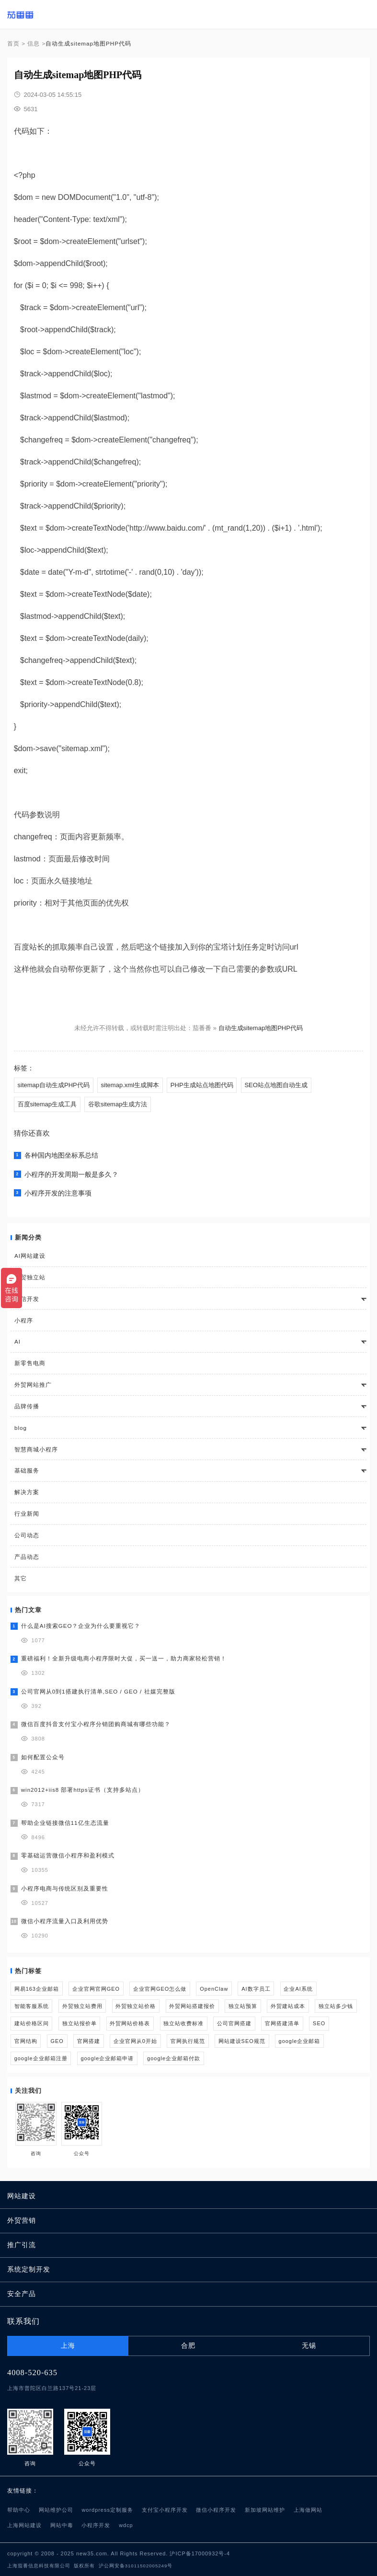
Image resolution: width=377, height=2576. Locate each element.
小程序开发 (95, 2525)
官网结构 (25, 2041)
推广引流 (21, 2245)
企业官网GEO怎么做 (159, 1989)
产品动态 (26, 1557)
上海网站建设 (24, 2525)
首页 (13, 43)
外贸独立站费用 (82, 2006)
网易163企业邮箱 (36, 1989)
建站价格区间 (31, 2023)
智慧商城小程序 (36, 1449)
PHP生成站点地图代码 (202, 1085)
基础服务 (26, 1470)
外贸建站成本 (288, 2006)
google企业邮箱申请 (107, 2058)
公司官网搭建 (234, 2023)
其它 (20, 1578)
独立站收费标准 (183, 2023)
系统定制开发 (28, 2269)
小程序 (23, 1320)
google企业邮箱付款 (173, 2058)
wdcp (126, 2525)
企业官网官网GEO (96, 1989)
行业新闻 (26, 1513)
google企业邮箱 (299, 2041)
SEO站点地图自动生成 (275, 1085)
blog (20, 1428)
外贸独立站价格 (135, 2006)
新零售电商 (30, 1363)
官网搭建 (88, 2041)
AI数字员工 (255, 1989)
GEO (57, 2041)
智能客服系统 (31, 2006)
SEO (319, 2023)
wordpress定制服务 (107, 2510)
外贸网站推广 (33, 1384)
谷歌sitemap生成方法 (118, 1104)
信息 (33, 43)
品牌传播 (26, 1406)
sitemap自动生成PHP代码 (54, 1085)
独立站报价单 (79, 2023)
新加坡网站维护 (265, 2510)
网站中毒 (61, 2525)
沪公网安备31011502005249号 (136, 2565)
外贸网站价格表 (130, 2023)
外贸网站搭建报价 (192, 2006)
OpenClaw (214, 1989)
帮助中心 (18, 2510)
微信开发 (26, 1299)
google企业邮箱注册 (41, 2058)
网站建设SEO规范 (241, 2041)
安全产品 (21, 2294)
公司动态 (26, 1535)
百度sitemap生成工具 (47, 1104)
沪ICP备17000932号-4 (200, 2553)
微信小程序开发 (216, 2510)
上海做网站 (308, 2510)
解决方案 (26, 1492)
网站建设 (21, 2196)
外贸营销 (21, 2220)
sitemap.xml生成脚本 (130, 1085)
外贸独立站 (30, 1277)
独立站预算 (242, 2006)
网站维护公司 (56, 2510)
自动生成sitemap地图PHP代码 (260, 1028)
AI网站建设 (30, 1256)
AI (17, 1341)
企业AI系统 (298, 1989)
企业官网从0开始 (135, 2041)
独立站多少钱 (336, 2006)
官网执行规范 (188, 2041)
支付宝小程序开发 (165, 2510)
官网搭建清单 (282, 2023)
